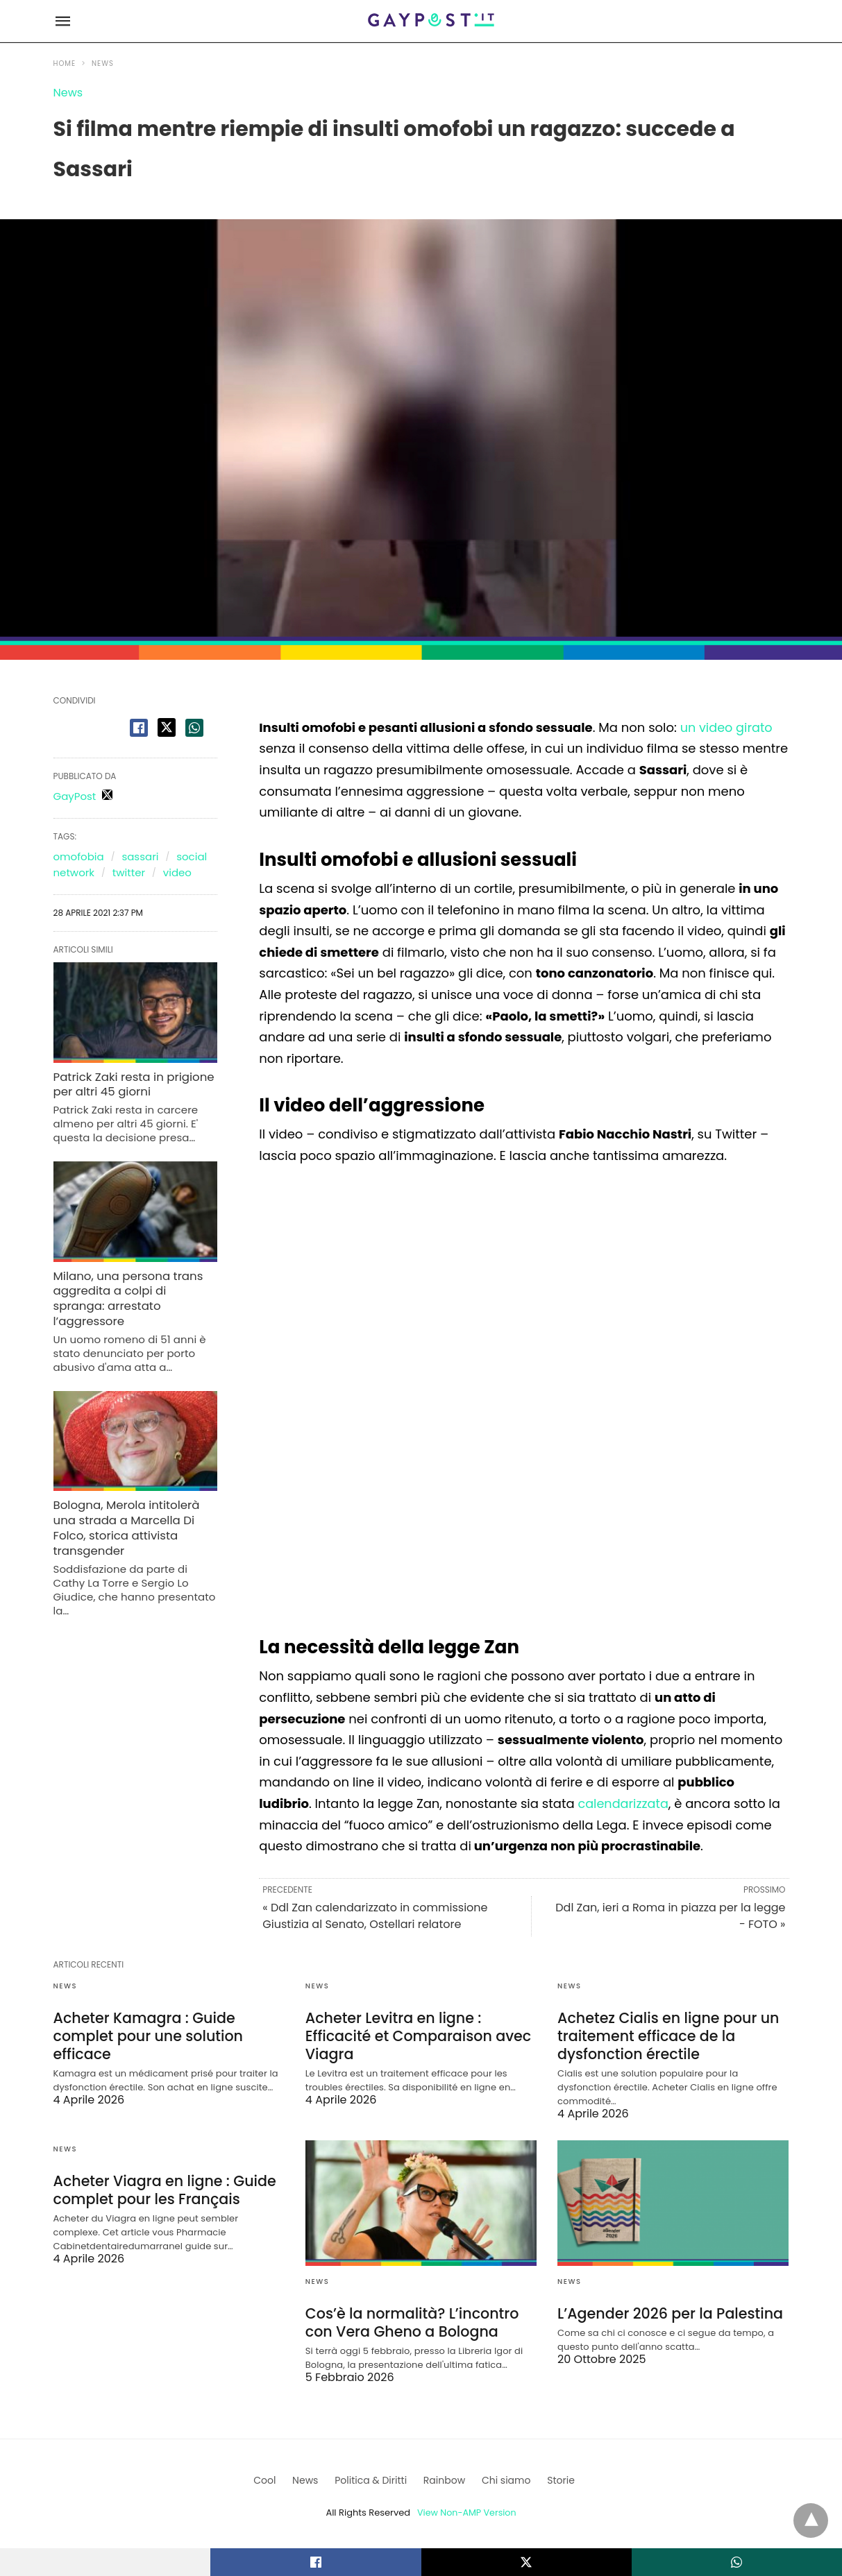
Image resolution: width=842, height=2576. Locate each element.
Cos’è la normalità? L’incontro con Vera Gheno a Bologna (408, 2319)
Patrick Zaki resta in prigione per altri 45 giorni (130, 1083)
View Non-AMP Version (466, 2509)
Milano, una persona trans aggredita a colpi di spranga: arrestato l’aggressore (133, 1288)
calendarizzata (624, 1803)
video (177, 872)
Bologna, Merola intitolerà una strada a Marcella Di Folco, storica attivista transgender (123, 1507)
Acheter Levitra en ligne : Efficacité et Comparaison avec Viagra (415, 2035)
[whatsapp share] (194, 728)
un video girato (727, 727)
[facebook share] (139, 728)
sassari (139, 856)
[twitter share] (167, 727)
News (103, 63)
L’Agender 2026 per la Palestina (666, 2311)
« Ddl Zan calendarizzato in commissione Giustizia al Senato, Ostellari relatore (374, 1916)
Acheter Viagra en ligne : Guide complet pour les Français (161, 2187)
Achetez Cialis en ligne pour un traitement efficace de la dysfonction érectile (665, 2035)
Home (64, 63)
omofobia (78, 856)
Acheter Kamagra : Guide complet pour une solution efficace (145, 2035)
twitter (128, 872)
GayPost (74, 796)
